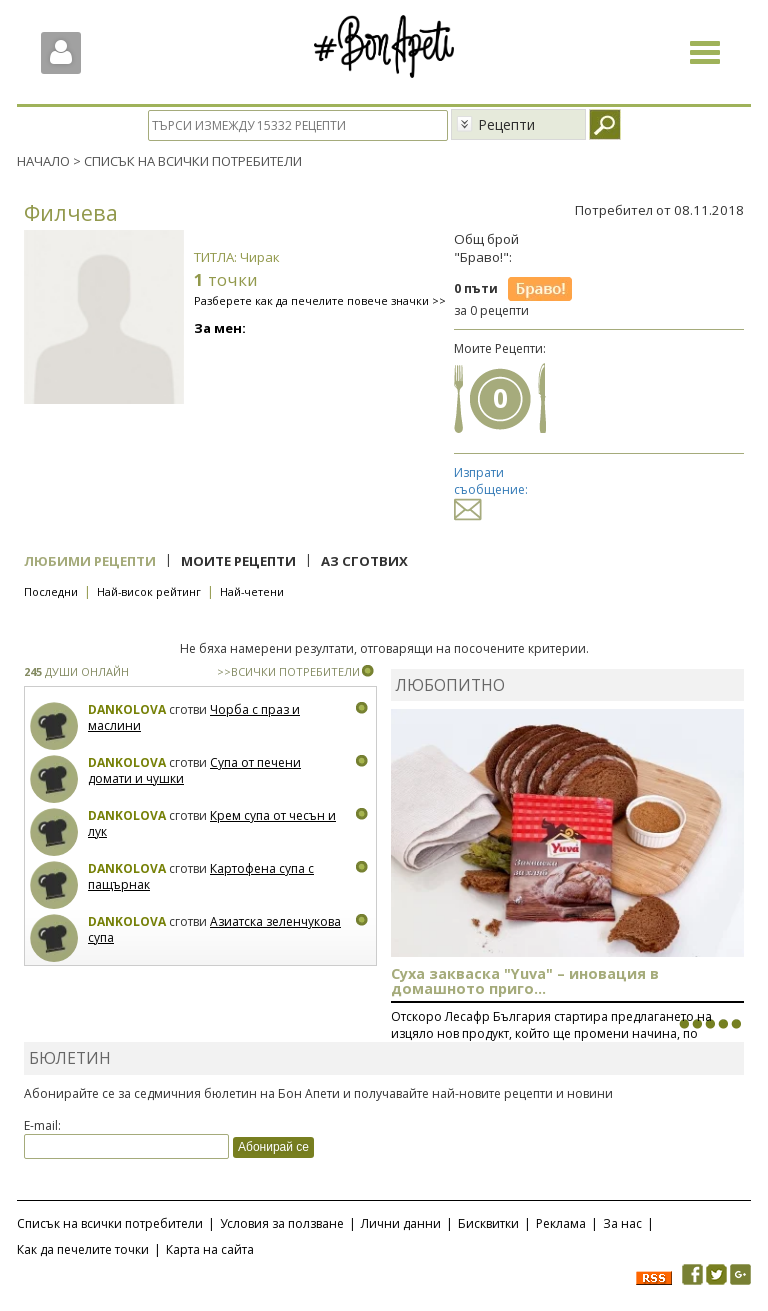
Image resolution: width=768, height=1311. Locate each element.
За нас (622, 1223)
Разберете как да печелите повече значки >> (320, 300)
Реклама (561, 1223)
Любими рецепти (90, 561)
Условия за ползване (282, 1223)
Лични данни (401, 1223)
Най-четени (252, 591)
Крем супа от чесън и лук (212, 823)
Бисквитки (488, 1223)
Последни (51, 591)
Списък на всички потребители (110, 1223)
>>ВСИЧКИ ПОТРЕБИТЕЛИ (288, 671)
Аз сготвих (364, 561)
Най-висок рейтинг (149, 591)
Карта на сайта (210, 1249)
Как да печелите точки (83, 1249)
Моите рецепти (238, 561)
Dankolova (127, 709)
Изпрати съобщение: (491, 490)
